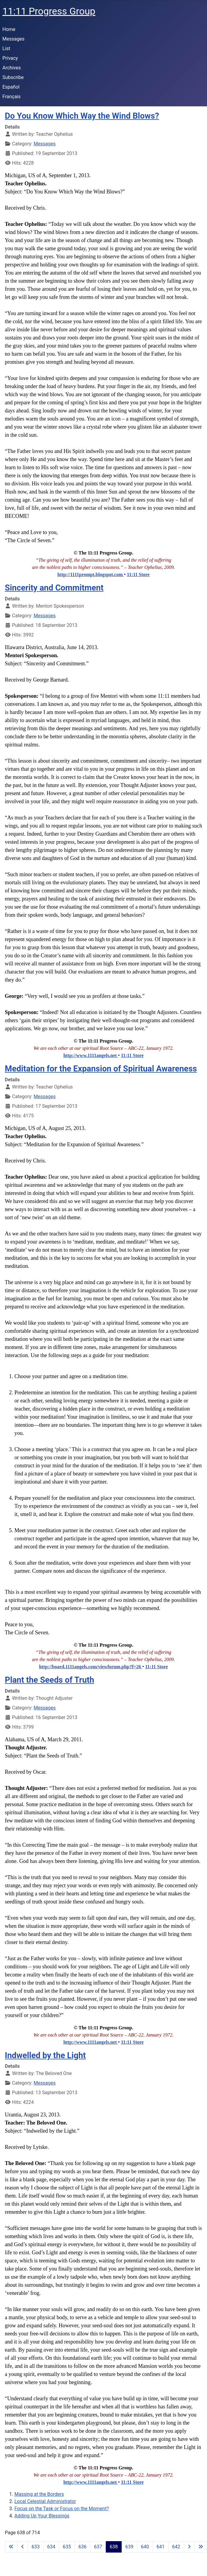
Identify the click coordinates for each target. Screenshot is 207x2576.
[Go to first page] (11, 2547)
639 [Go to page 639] (129, 2547)
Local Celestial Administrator (45, 2501)
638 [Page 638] (114, 2547)
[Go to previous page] (22, 2547)
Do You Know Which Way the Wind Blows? (82, 116)
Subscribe (13, 77)
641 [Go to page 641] (161, 2547)
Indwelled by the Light (45, 2055)
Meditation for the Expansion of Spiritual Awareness (101, 1069)
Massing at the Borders (39, 2494)
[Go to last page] (200, 2547)
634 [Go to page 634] (51, 2547)
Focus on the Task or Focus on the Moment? (61, 2508)
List (6, 48)
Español (11, 87)
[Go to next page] (189, 2547)
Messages (13, 39)
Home (8, 29)
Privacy (10, 58)
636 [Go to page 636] (82, 2547)
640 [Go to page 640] (145, 2547)
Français (11, 96)
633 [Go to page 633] (36, 2547)
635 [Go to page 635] (67, 2547)
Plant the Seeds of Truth (49, 1680)
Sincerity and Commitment (54, 588)
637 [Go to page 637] (98, 2547)
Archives (11, 68)
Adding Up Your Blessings (41, 2516)
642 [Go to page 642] (176, 2547)
